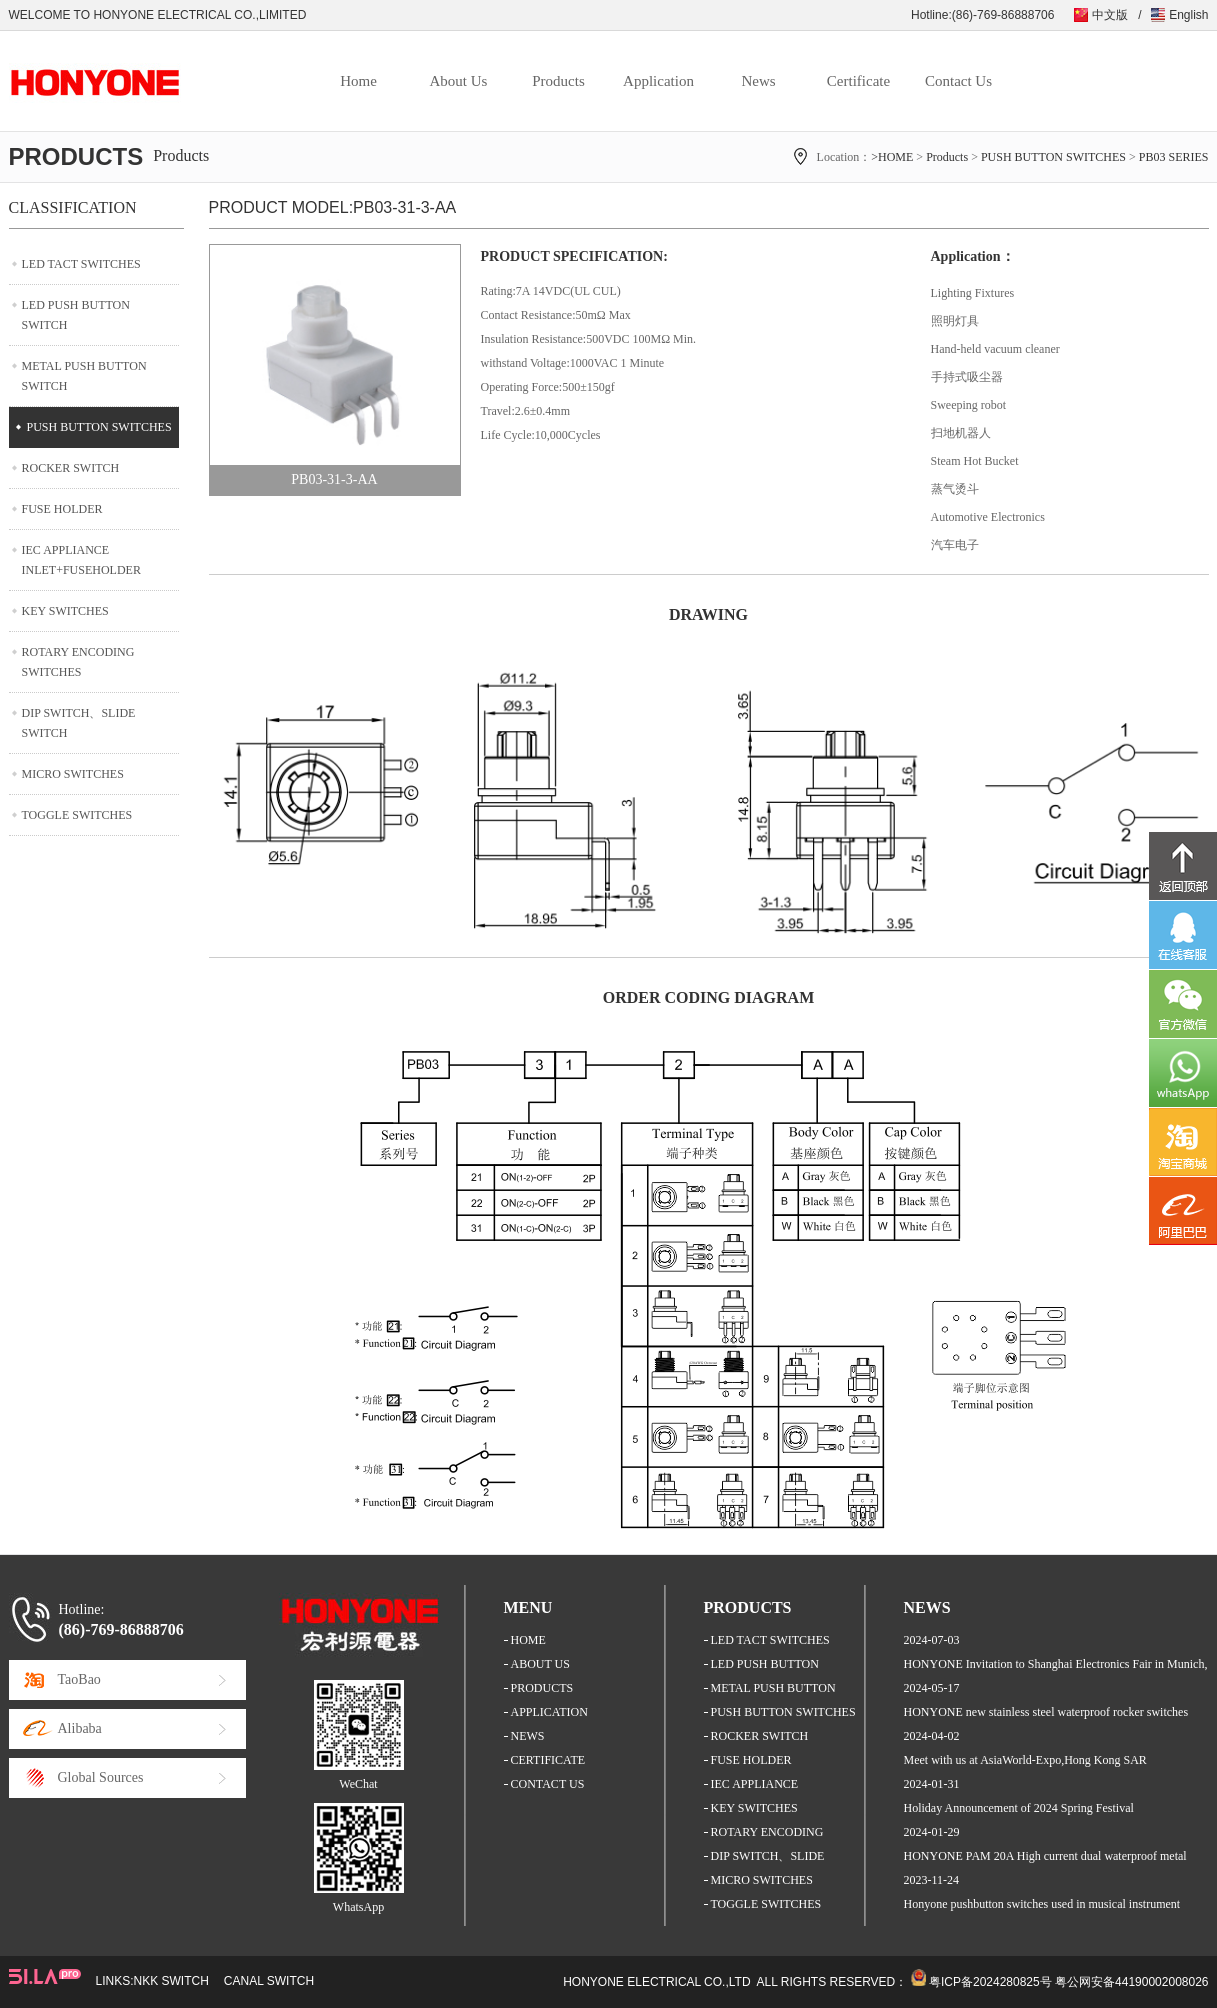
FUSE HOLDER (62, 509)
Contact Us (958, 81)
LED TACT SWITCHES (81, 264)
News (758, 81)
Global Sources (101, 1777)
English (1188, 15)
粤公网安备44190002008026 (1131, 1982)
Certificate (858, 81)
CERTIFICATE (548, 1760)
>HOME (892, 157)
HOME (528, 1640)
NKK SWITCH (171, 1981)
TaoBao (79, 1679)
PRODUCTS (542, 1688)
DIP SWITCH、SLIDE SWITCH (79, 723)
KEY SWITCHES (65, 611)
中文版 (1110, 15)
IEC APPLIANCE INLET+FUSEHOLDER (81, 560)
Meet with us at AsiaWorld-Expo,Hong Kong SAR (1025, 1760)
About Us (459, 81)
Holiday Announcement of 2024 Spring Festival (1019, 1808)
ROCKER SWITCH (71, 468)
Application (658, 81)
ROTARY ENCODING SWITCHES (78, 662)
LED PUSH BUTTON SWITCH (76, 315)
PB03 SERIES (1174, 157)
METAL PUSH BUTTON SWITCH (84, 376)
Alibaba (80, 1728)
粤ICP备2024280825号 (990, 1982)
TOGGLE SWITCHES (77, 815)
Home (358, 81)
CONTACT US (548, 1784)
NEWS (528, 1736)
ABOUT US (540, 1664)
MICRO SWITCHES (73, 774)
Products (558, 81)
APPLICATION (549, 1712)
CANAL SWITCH (269, 1981)
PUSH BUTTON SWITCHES (1053, 157)
